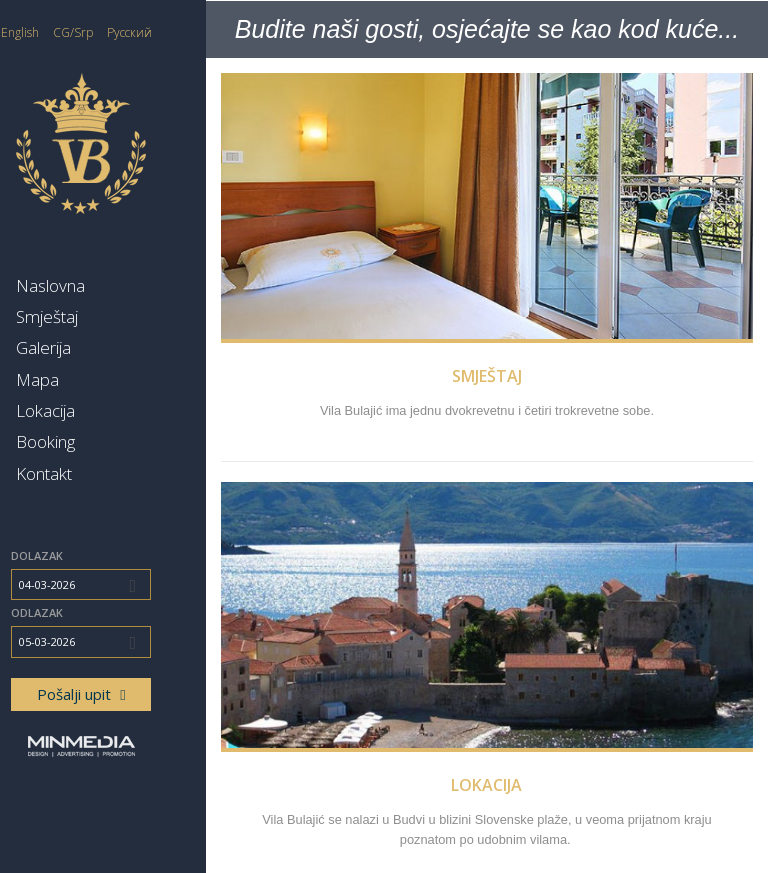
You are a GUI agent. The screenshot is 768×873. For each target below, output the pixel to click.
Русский (173, 32)
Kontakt (88, 473)
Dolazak (81, 555)
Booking (89, 441)
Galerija (87, 347)
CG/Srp (117, 32)
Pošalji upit (125, 694)
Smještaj (91, 316)
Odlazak (81, 612)
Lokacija (89, 410)
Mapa (81, 379)
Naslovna (94, 285)
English (64, 32)
